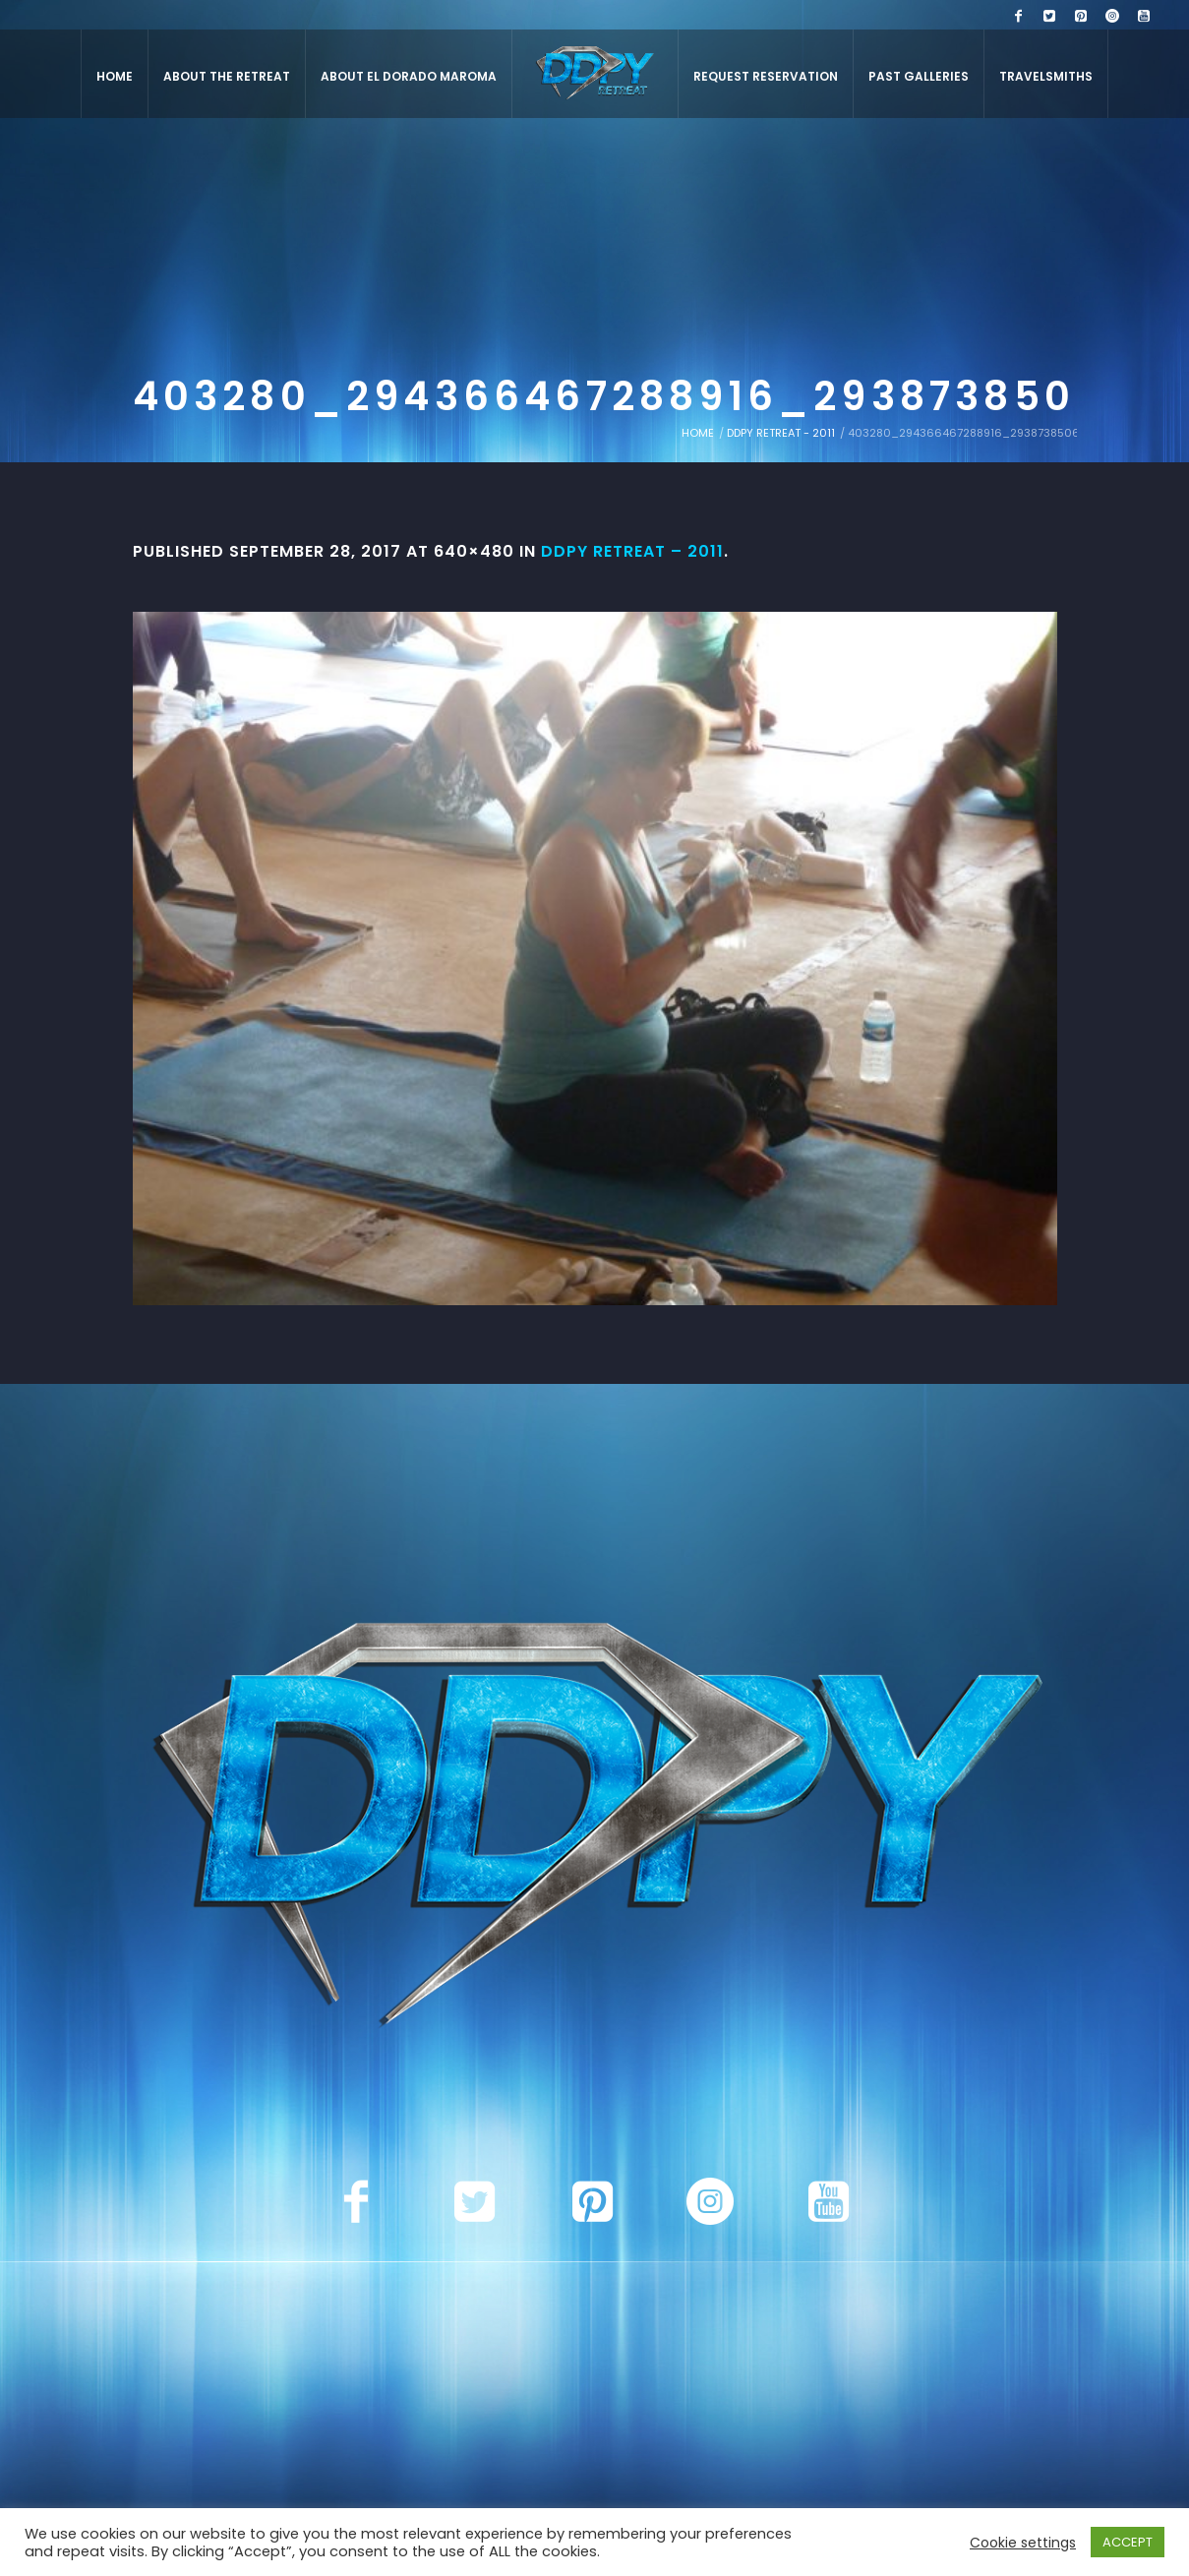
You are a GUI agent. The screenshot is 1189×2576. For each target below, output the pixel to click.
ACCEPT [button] (1127, 2542)
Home (698, 433)
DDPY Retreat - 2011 (781, 433)
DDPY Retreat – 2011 (632, 551)
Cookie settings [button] (1023, 2542)
